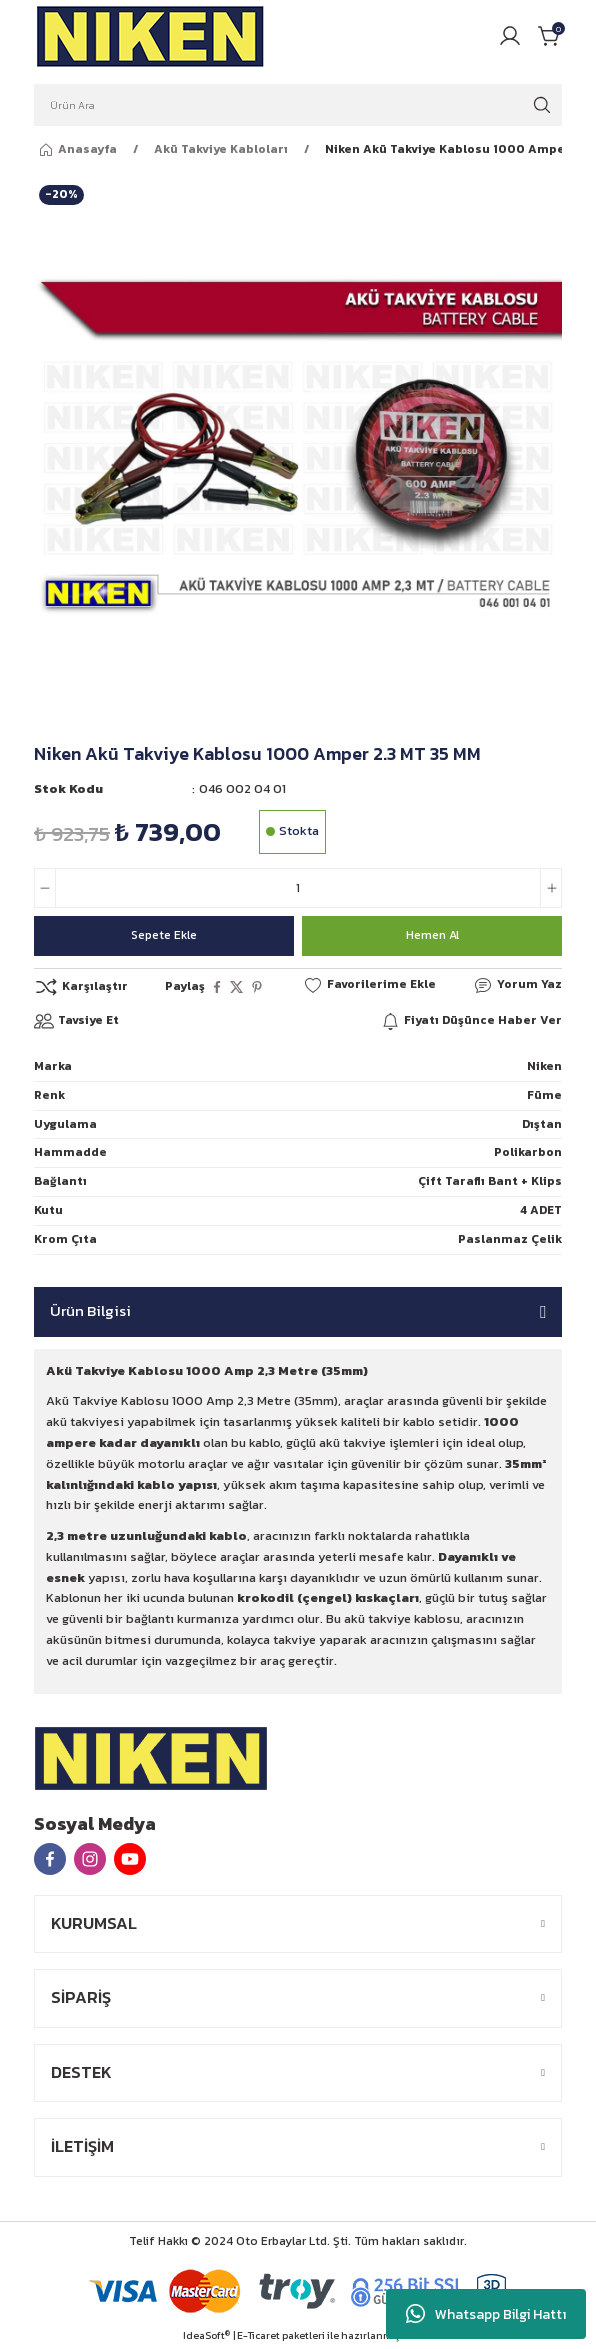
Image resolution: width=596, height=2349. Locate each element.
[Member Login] (510, 36)
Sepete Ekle (164, 935)
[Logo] (151, 36)
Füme (544, 1095)
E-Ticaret (258, 2335)
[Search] (298, 105)
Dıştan (542, 1124)
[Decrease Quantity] (45, 888)
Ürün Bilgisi (90, 1310)
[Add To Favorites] (369, 985)
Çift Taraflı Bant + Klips (490, 1181)
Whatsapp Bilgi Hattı (486, 2314)
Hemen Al (432, 935)
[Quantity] (298, 888)
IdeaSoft (206, 2335)
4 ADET (541, 1210)
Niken (544, 1066)
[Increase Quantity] (551, 888)
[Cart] (550, 36)
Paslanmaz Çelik (510, 1239)
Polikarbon (528, 1152)
